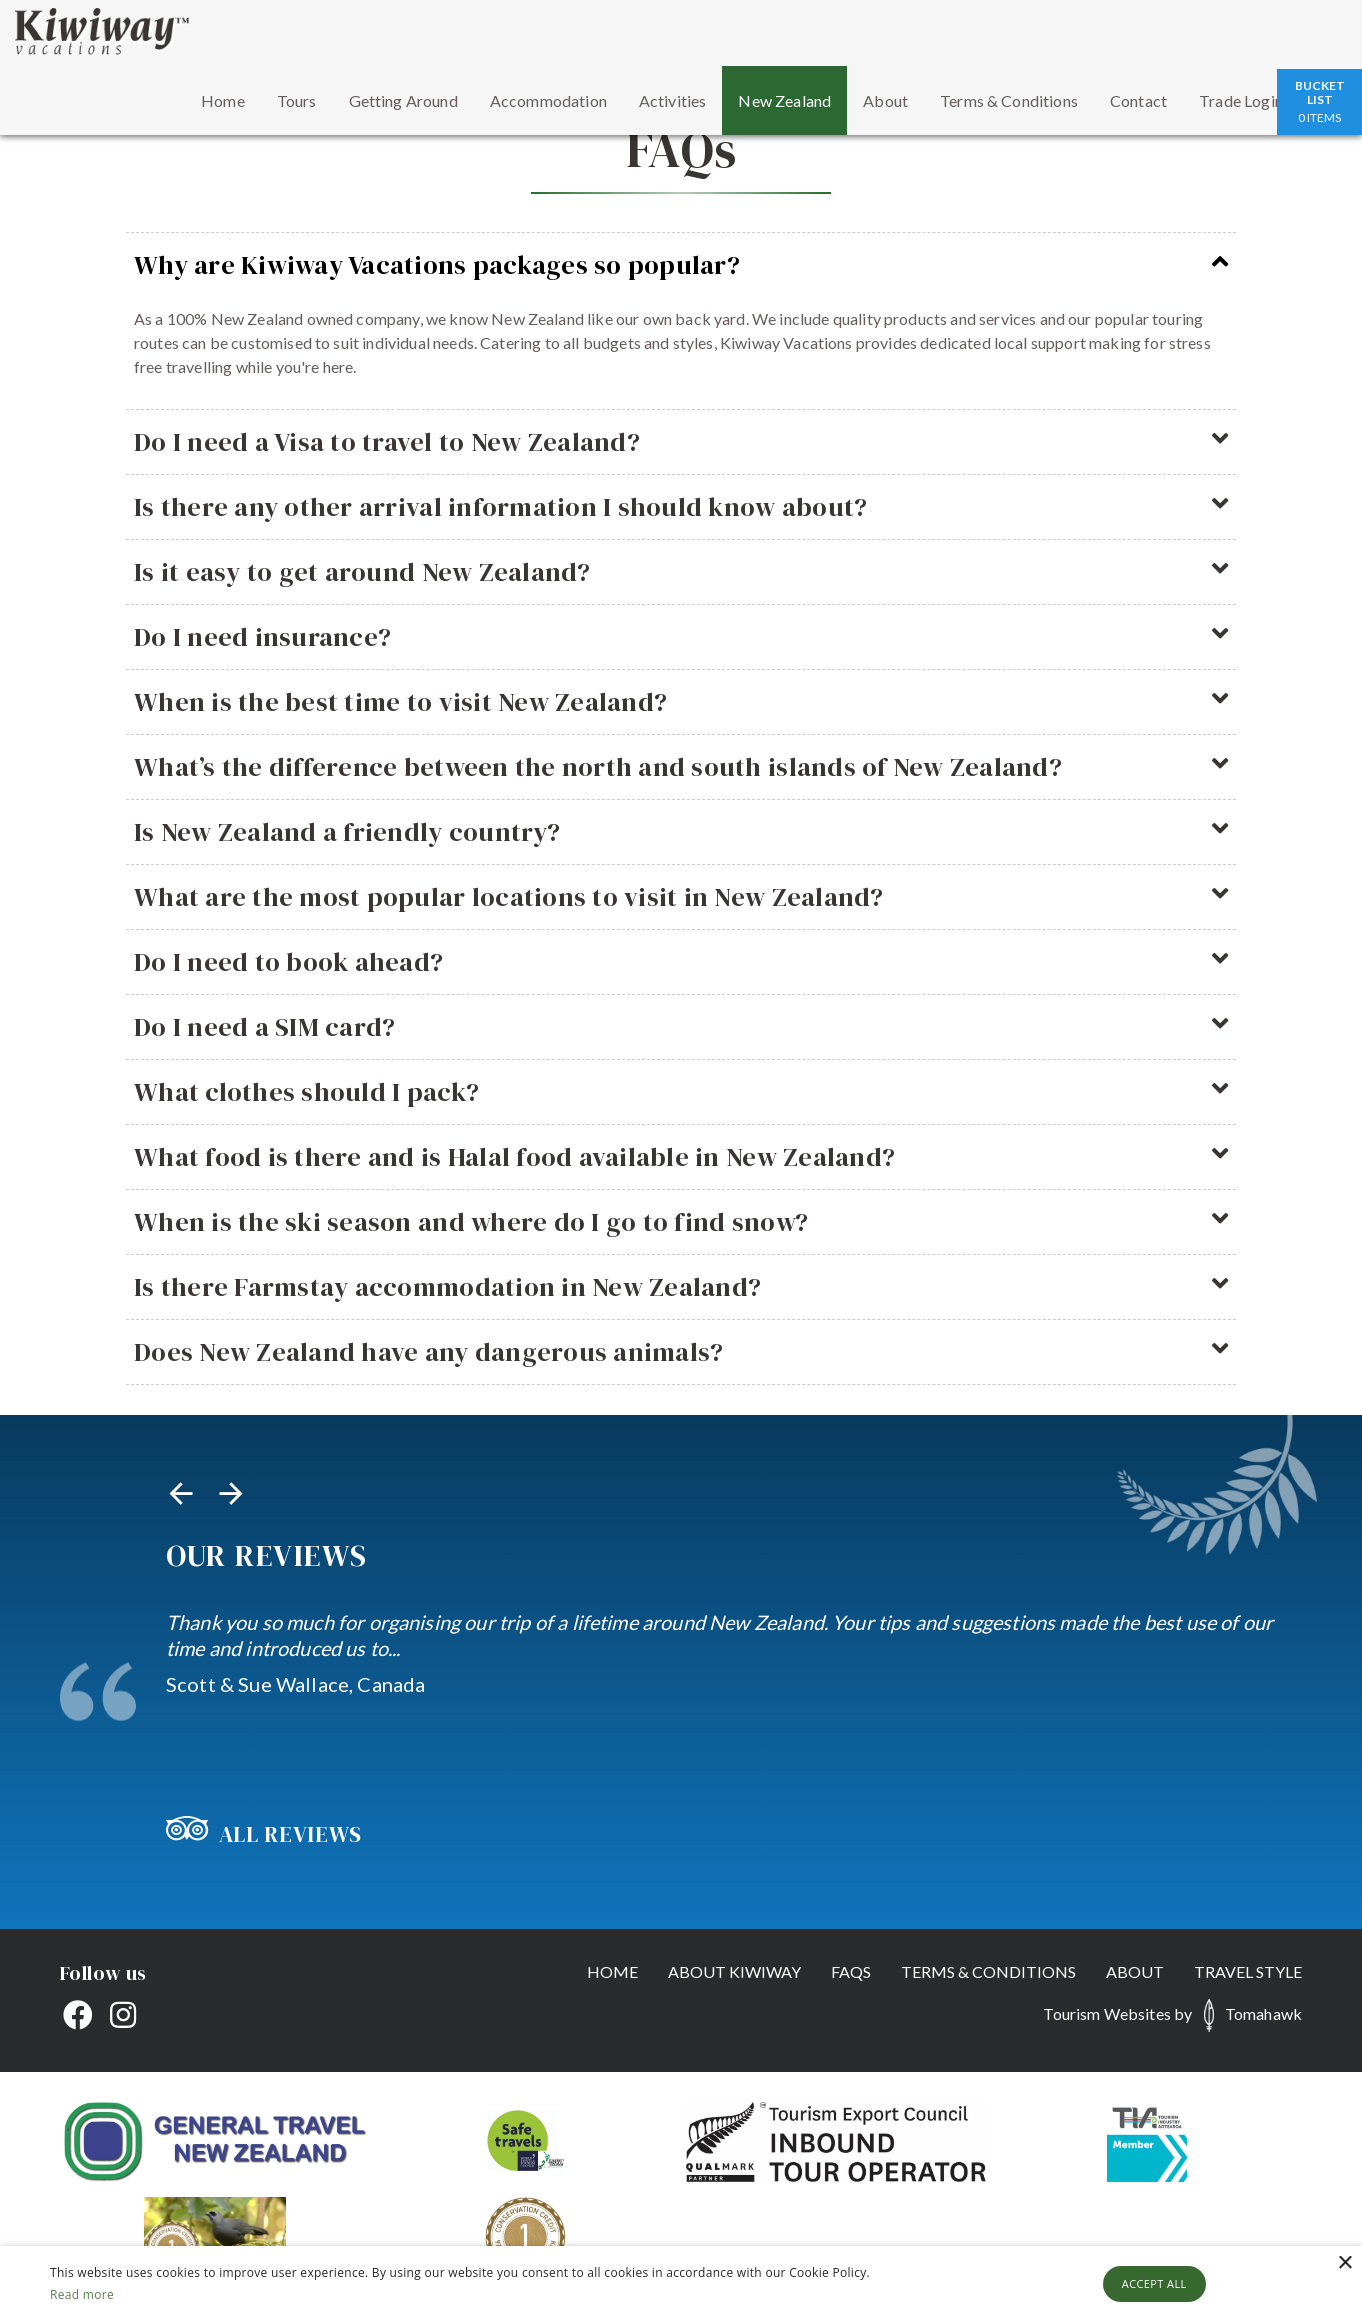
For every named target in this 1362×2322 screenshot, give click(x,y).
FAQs (851, 1971)
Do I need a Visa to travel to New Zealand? (681, 442)
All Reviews (264, 1834)
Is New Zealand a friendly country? (681, 832)
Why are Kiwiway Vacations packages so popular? (681, 265)
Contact (1138, 100)
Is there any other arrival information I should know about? (681, 507)
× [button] (1344, 2263)
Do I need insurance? (681, 637)
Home (223, 100)
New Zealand (784, 100)
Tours (297, 100)
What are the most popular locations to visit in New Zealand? (681, 897)
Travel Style (1248, 1971)
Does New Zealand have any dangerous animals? (681, 1352)
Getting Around (403, 100)
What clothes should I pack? (681, 1092)
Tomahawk (1263, 2013)
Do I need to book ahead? (681, 962)
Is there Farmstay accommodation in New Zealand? (681, 1287)
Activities (673, 100)
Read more (82, 2294)
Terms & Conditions (1009, 100)
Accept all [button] (1154, 2283)
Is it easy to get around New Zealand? (681, 572)
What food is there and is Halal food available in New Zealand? (681, 1157)
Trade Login (1241, 100)
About (885, 100)
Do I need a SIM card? (681, 1027)
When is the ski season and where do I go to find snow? (681, 1222)
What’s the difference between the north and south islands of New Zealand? (681, 767)
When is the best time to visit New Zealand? (681, 702)
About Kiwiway (734, 1971)
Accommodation (548, 100)
